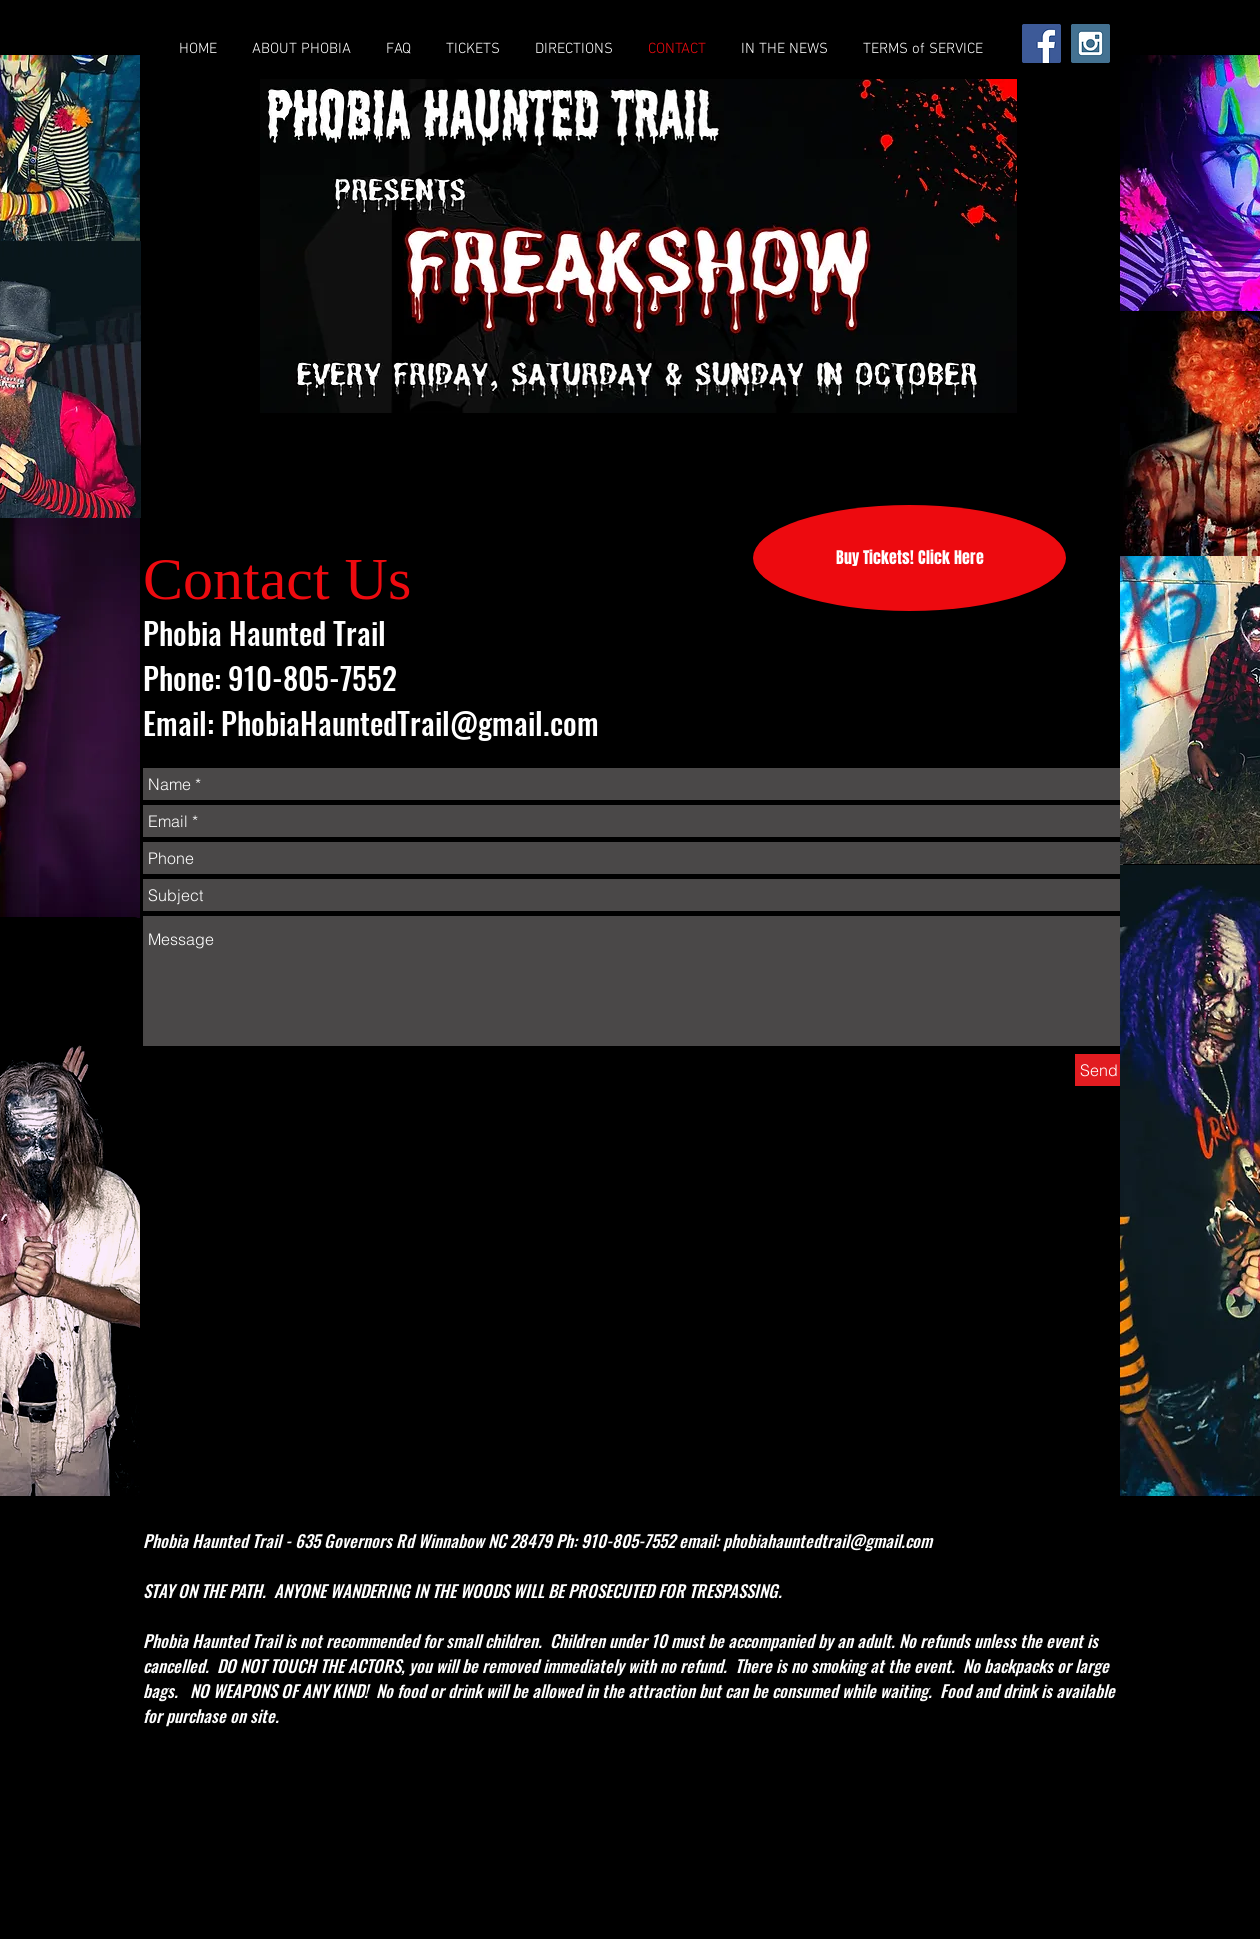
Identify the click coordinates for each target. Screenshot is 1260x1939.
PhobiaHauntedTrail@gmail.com (410, 722)
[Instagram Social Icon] (1090, 43)
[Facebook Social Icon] (1041, 43)
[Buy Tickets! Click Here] (909, 558)
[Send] (1099, 1070)
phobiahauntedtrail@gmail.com (827, 1540)
